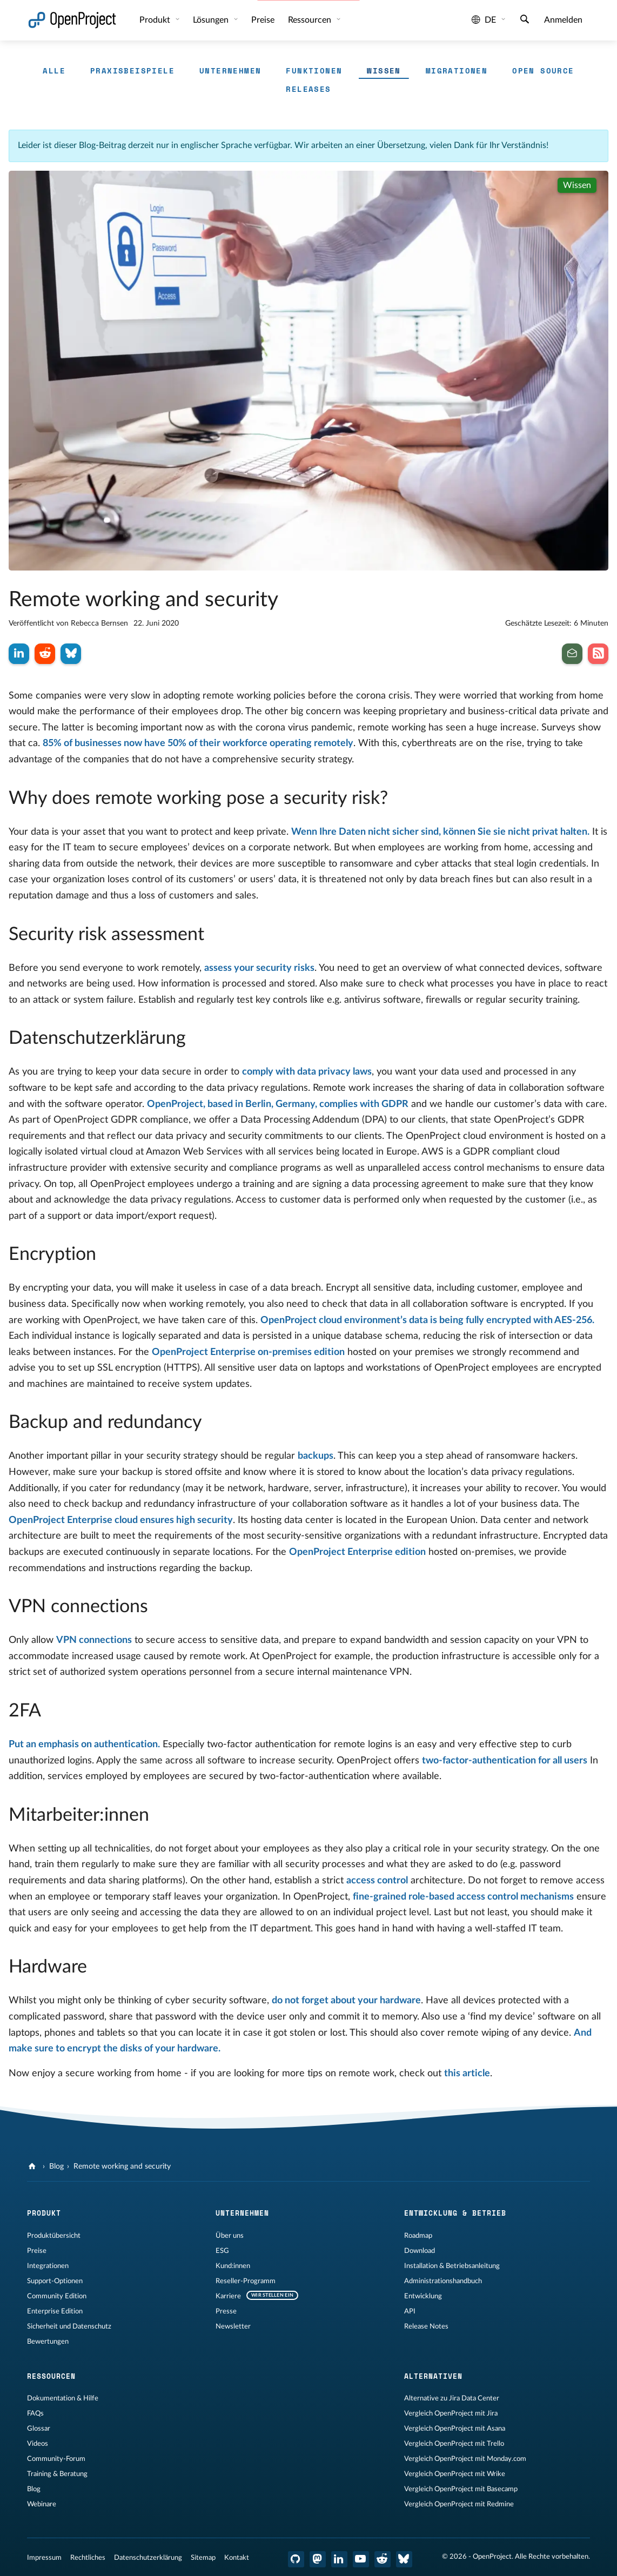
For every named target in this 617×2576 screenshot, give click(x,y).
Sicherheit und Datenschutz (69, 2326)
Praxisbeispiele (132, 70)
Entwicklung (423, 2296)
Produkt (155, 20)
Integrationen (48, 2266)
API (409, 2311)
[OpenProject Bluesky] (404, 2559)
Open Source (543, 70)
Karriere (228, 2296)
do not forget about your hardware (346, 2000)
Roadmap (418, 2235)
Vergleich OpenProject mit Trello (454, 2443)
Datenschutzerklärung (148, 2557)
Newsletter (233, 2326)
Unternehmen (230, 70)
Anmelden (563, 20)
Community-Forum (56, 2459)
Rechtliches (87, 2557)
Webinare (41, 2504)
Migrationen (456, 70)
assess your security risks (259, 968)
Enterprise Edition (55, 2311)
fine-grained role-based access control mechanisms (463, 1897)
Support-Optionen (55, 2281)
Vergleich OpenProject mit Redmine (459, 2504)
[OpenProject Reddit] (382, 2559)
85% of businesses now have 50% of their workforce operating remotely (198, 743)
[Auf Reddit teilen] (45, 653)
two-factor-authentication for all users (504, 1761)
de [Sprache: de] (484, 20)
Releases (308, 89)
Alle (54, 70)
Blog (56, 2166)
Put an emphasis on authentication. (84, 1744)
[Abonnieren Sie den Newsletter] (572, 653)
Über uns (230, 2235)
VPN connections (94, 1640)
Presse (226, 2311)
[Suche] (524, 20)
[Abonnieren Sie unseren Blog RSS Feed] (598, 653)
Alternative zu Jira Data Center (451, 2398)
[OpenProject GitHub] (296, 2559)
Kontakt (236, 2557)
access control (377, 1881)
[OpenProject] (33, 2166)
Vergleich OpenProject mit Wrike (454, 2474)
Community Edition (56, 2296)
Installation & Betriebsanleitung (452, 2266)
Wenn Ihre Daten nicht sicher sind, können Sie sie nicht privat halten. (440, 832)
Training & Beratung (57, 2474)
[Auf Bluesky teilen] (71, 653)
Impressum (44, 2557)
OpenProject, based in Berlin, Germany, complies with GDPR (277, 1104)
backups (315, 1456)
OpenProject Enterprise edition (357, 1552)
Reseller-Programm (246, 2281)
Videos (37, 2443)
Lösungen (212, 20)
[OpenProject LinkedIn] (339, 2559)
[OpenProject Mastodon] (318, 2559)
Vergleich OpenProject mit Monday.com (465, 2459)
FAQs (35, 2413)
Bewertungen (48, 2341)
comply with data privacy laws (307, 1072)
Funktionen (314, 70)
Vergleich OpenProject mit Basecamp (461, 2489)
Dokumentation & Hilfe (62, 2398)
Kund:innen (233, 2266)
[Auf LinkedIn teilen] (19, 653)
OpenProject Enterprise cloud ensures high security (121, 1520)
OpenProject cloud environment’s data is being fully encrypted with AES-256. (427, 1320)
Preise (262, 20)
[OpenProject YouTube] (361, 2559)
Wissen (383, 70)
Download (419, 2251)
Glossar (38, 2428)
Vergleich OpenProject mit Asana (454, 2428)
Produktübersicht (54, 2235)
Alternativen (433, 2376)
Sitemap (203, 2557)
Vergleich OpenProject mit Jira (451, 2413)
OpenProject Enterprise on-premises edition (248, 1352)
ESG (222, 2251)
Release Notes (426, 2326)
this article (467, 2073)
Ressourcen (310, 20)
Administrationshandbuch (443, 2281)
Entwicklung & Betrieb (455, 2213)
